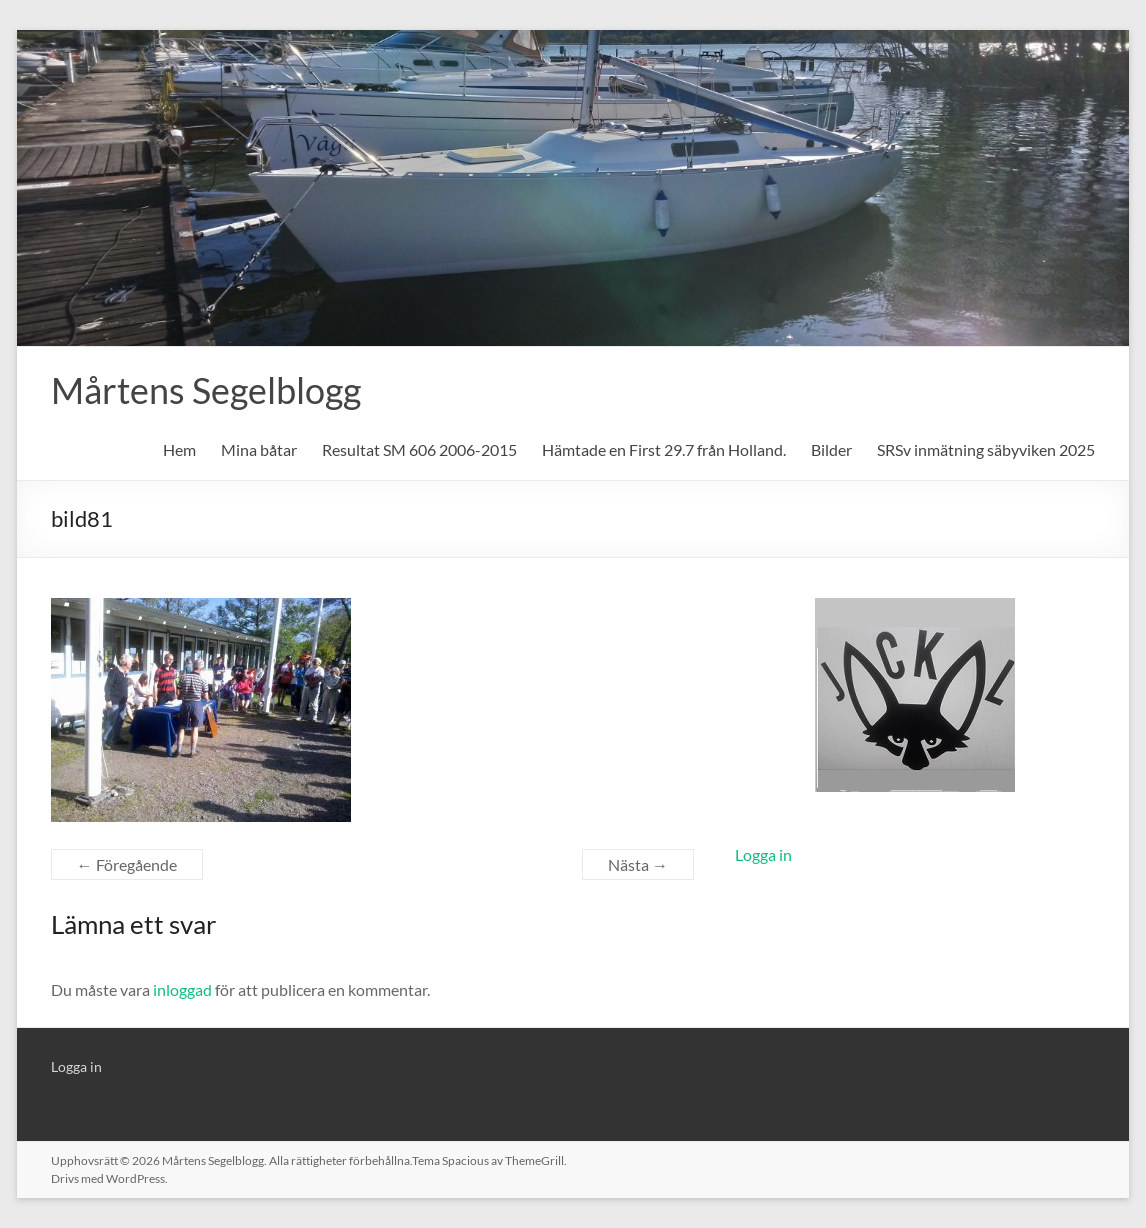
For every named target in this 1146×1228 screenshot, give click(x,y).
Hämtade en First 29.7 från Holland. (664, 449)
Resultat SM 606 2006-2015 (419, 449)
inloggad (182, 989)
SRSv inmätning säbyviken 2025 (986, 449)
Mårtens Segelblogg (206, 390)
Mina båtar (259, 449)
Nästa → (638, 864)
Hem (179, 449)
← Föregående (127, 864)
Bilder (831, 449)
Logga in (763, 854)
